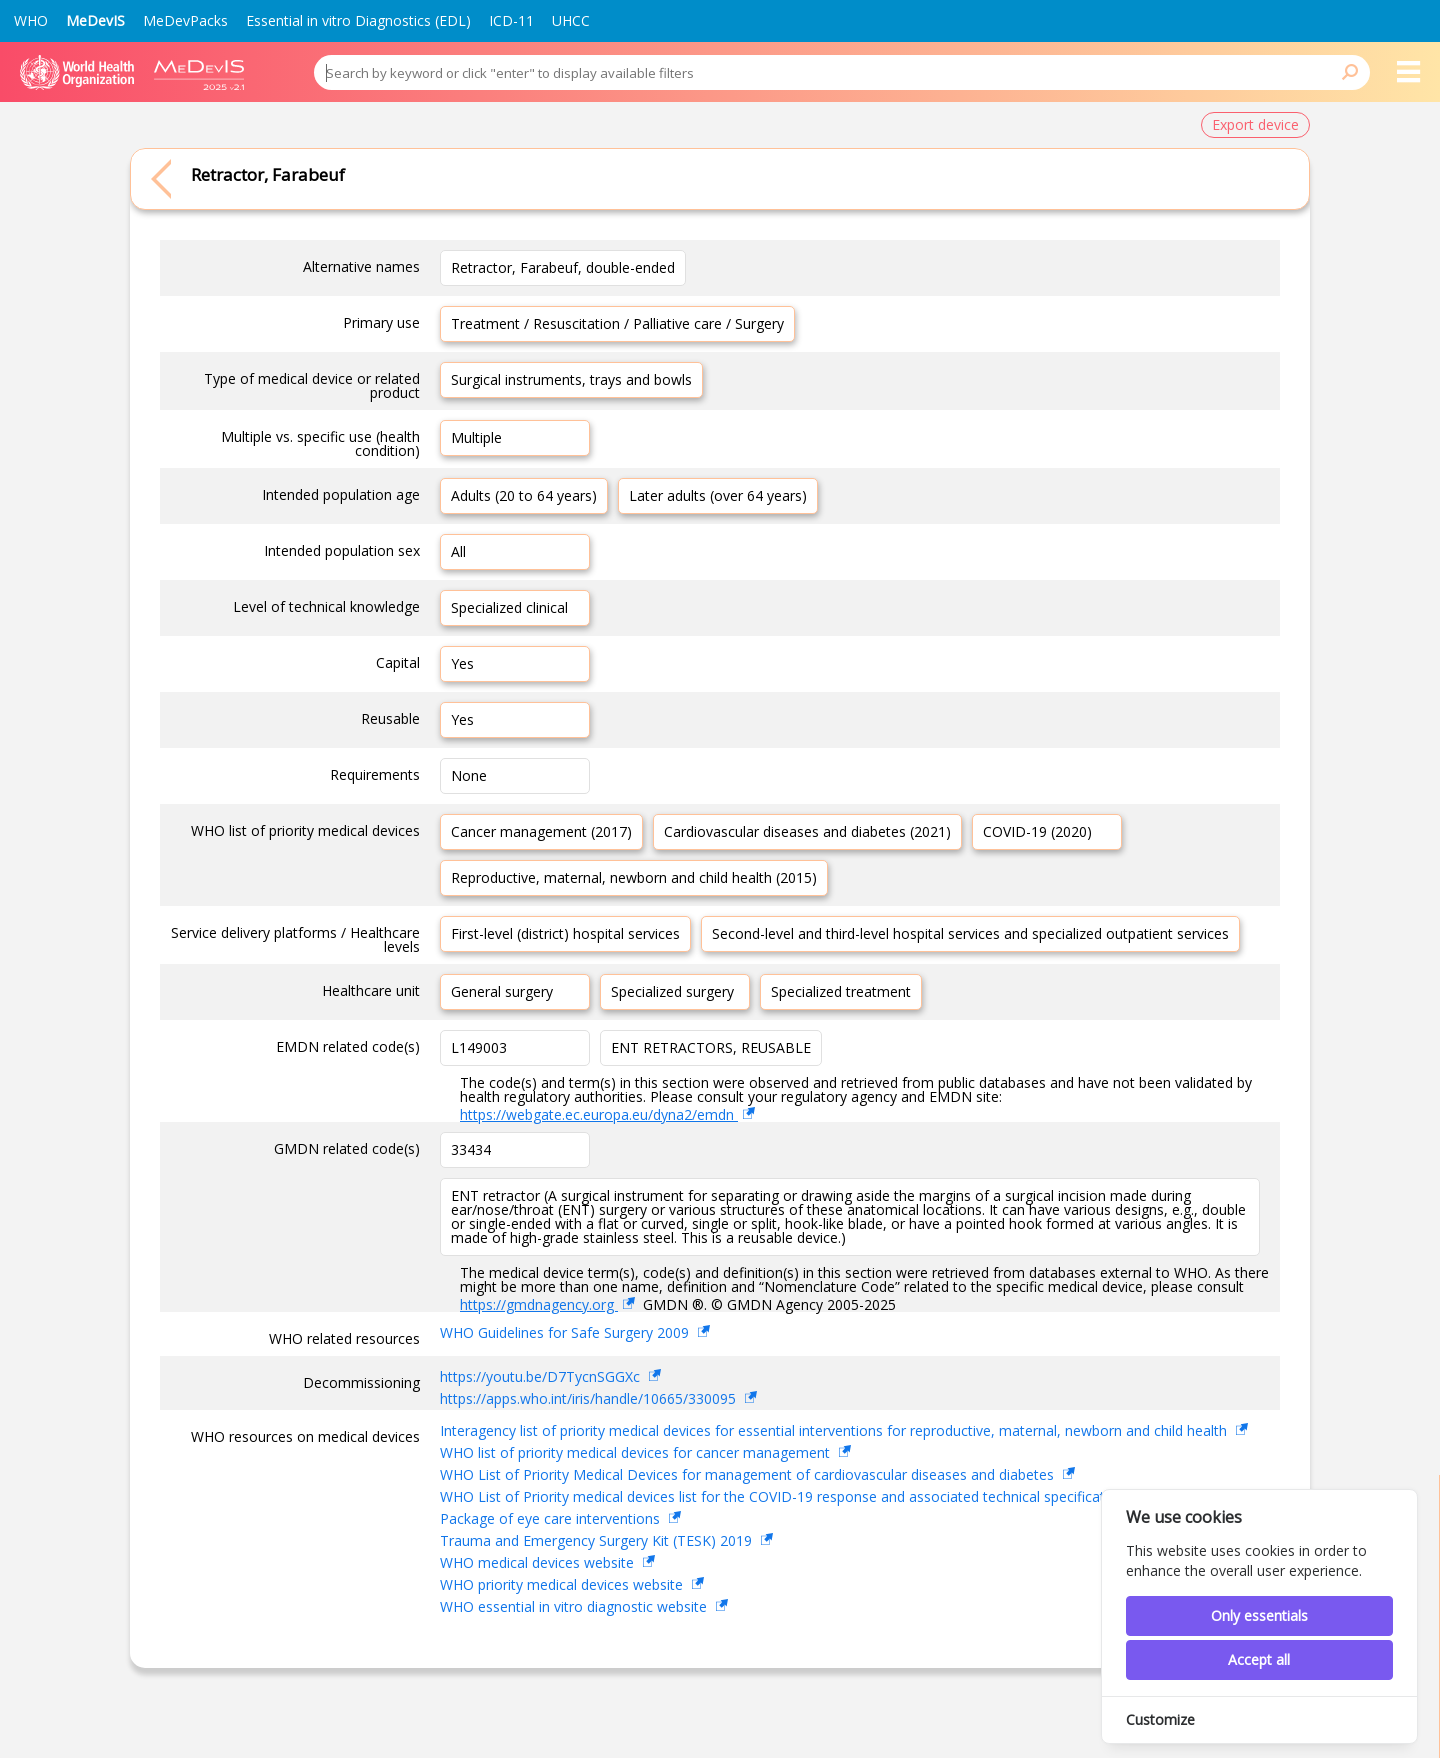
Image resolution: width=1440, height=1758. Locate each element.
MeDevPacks (185, 20)
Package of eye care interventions (552, 1518)
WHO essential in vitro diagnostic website (575, 1606)
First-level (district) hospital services (565, 933)
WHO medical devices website (539, 1562)
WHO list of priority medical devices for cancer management (637, 1452)
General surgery (502, 991)
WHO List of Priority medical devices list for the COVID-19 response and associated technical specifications (788, 1496)
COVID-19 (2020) (1037, 831)
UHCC (571, 20)
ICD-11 (511, 20)
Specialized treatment (841, 991)
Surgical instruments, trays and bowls (571, 379)
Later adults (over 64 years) (718, 495)
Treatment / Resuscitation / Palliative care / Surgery (617, 323)
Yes (462, 663)
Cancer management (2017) (541, 831)
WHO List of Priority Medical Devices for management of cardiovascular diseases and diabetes (749, 1474)
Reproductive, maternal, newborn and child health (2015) (634, 877)
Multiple (476, 437)
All (458, 551)
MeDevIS (95, 20)
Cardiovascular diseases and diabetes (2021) (807, 831)
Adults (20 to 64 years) (524, 495)
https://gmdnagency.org (539, 1304)
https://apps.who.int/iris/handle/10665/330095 (590, 1398)
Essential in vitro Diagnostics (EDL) (358, 20)
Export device (1255, 124)
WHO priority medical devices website (563, 1584)
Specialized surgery (672, 991)
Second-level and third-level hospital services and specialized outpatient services (970, 933)
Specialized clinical (509, 607)
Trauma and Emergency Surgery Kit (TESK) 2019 (598, 1540)
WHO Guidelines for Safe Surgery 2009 (566, 1332)
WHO (31, 20)
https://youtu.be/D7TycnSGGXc (542, 1376)
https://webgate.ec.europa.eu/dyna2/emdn (599, 1114)
